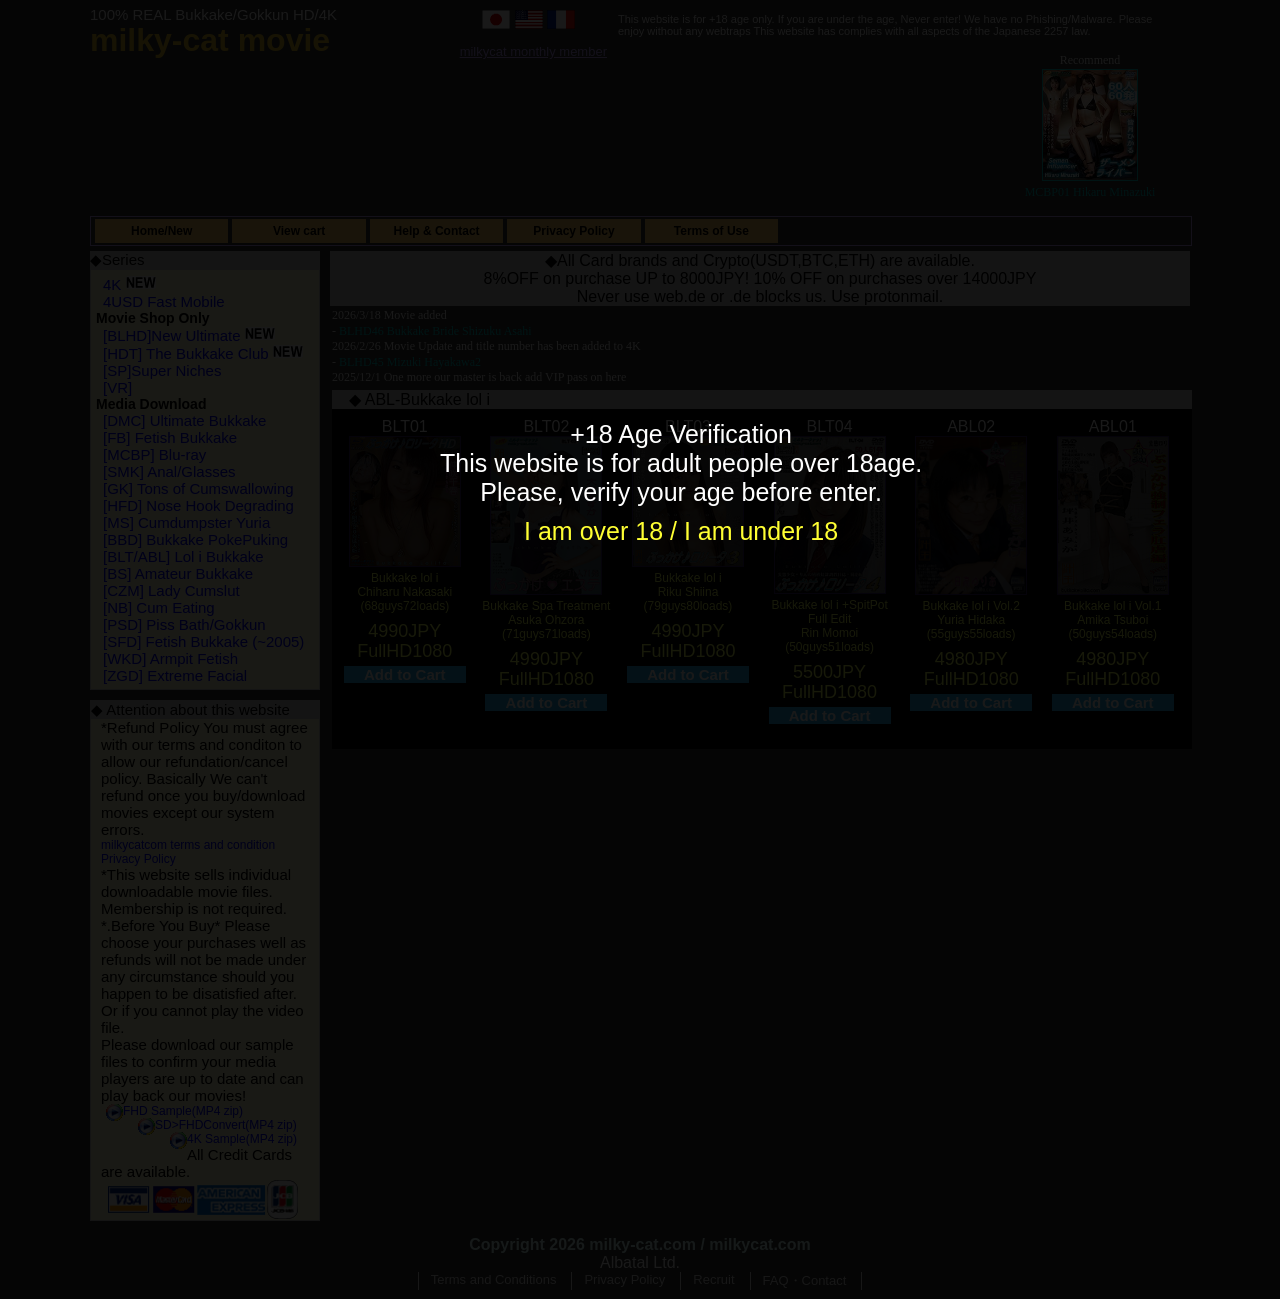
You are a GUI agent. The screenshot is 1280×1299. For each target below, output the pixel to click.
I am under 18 (761, 531)
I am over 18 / (604, 531)
